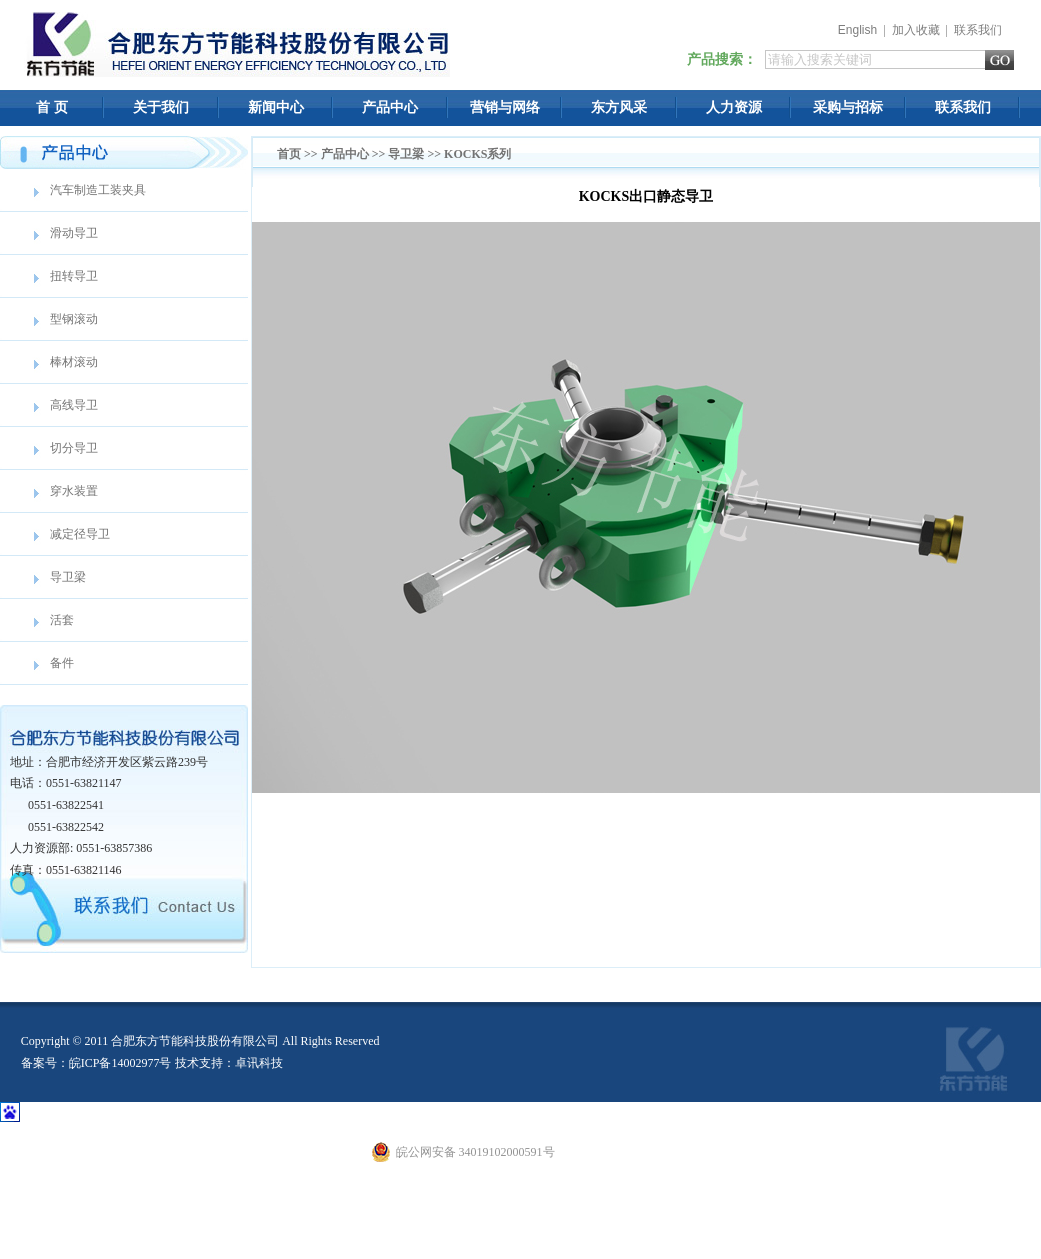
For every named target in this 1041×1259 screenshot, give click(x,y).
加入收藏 (916, 30)
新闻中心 (276, 107)
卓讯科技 (259, 1063)
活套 (62, 620)
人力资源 (734, 107)
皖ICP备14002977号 (120, 1063)
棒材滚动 (74, 362)
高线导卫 (74, 405)
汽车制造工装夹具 (98, 190)
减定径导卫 (80, 534)
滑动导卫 (74, 233)
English (857, 30)
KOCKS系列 (477, 154)
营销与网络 (505, 107)
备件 (62, 663)
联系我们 (978, 30)
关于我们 (161, 107)
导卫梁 (68, 577)
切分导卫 (74, 448)
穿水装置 (74, 491)
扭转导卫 (74, 276)
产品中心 (390, 107)
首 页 (52, 107)
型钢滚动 (74, 319)
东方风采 (619, 107)
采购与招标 (848, 107)
